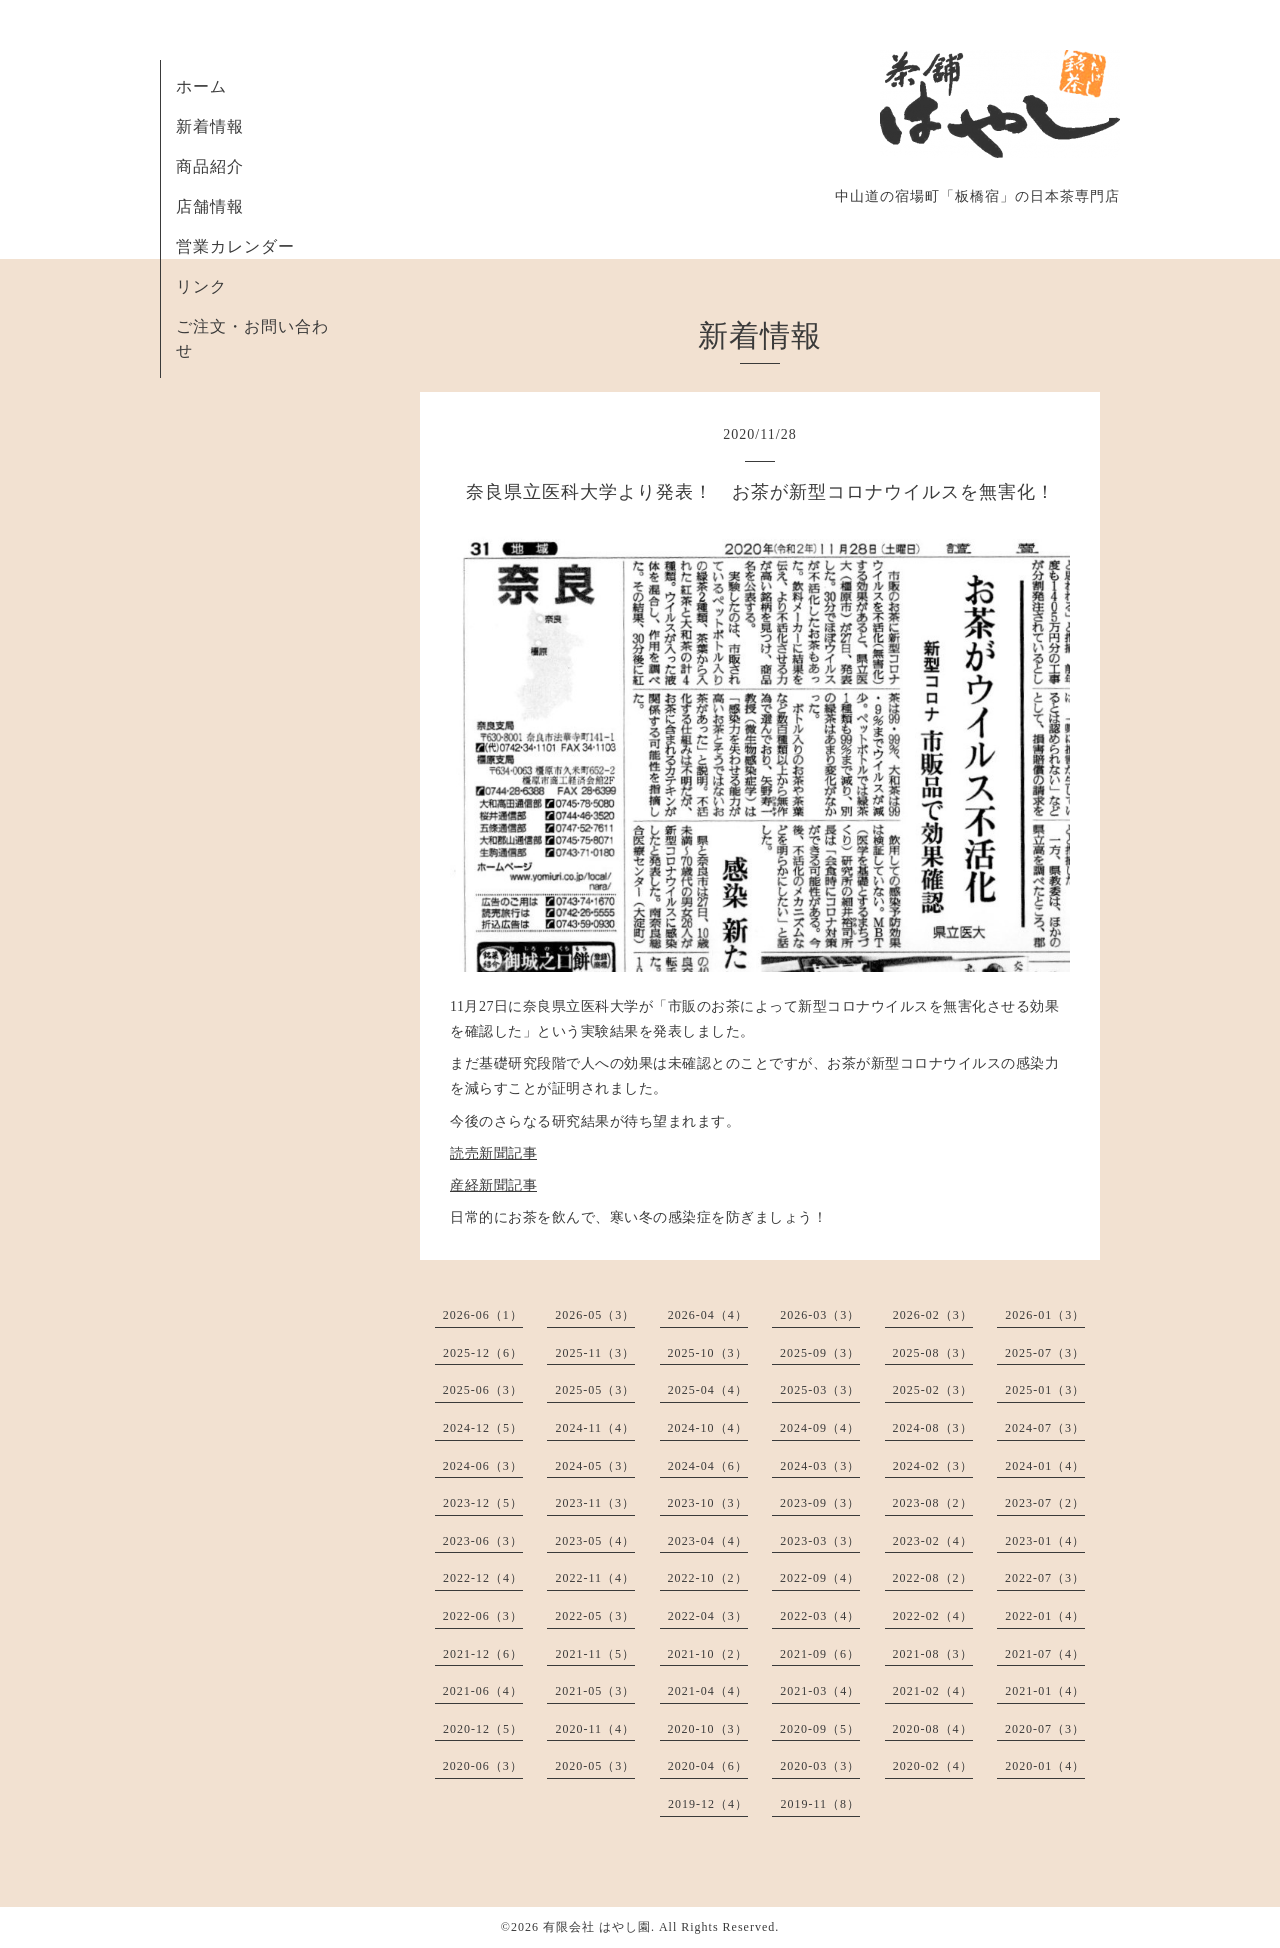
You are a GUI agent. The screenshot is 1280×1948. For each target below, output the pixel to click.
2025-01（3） (1045, 1390)
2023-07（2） (1045, 1503)
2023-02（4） (933, 1541)
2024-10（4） (708, 1428)
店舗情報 (210, 206)
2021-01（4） (1045, 1691)
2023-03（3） (820, 1541)
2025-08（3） (933, 1353)
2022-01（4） (1045, 1616)
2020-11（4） (595, 1729)
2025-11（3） (595, 1353)
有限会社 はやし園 (597, 1927)
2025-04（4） (708, 1390)
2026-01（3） (1045, 1315)
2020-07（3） (1045, 1729)
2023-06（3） (483, 1541)
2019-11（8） (820, 1804)
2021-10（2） (708, 1654)
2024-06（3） (483, 1466)
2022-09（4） (820, 1578)
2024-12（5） (483, 1428)
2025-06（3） (483, 1390)
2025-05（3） (595, 1390)
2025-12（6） (483, 1353)
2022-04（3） (708, 1616)
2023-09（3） (820, 1503)
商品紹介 (210, 166)
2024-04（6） (708, 1466)
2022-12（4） (483, 1578)
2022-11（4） (595, 1578)
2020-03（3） (820, 1766)
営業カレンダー (235, 246)
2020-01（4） (1045, 1766)
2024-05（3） (595, 1466)
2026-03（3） (820, 1315)
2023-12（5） (483, 1503)
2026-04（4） (708, 1315)
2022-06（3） (483, 1616)
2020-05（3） (595, 1766)
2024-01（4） (1045, 1466)
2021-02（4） (933, 1691)
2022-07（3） (1045, 1578)
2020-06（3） (483, 1766)
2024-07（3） (1045, 1428)
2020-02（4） (933, 1766)
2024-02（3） (933, 1466)
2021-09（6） (820, 1654)
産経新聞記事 (493, 1185)
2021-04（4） (708, 1691)
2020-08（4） (933, 1729)
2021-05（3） (595, 1691)
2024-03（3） (820, 1466)
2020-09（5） (820, 1729)
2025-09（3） (820, 1353)
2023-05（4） (595, 1541)
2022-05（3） (595, 1616)
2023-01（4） (1045, 1541)
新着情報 (210, 126)
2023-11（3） (595, 1503)
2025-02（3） (933, 1390)
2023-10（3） (708, 1503)
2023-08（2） (933, 1503)
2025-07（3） (1045, 1353)
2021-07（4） (1045, 1654)
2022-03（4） (820, 1616)
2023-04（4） (708, 1541)
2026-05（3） (595, 1315)
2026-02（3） (933, 1315)
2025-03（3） (820, 1390)
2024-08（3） (933, 1428)
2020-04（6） (708, 1766)
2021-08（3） (933, 1654)
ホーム (201, 86)
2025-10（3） (708, 1353)
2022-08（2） (933, 1578)
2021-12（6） (483, 1654)
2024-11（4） (595, 1428)
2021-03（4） (820, 1691)
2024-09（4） (820, 1428)
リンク (201, 286)
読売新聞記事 (493, 1153)
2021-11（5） (595, 1654)
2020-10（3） (708, 1729)
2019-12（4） (708, 1804)
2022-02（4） (933, 1616)
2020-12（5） (483, 1729)
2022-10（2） (708, 1578)
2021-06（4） (483, 1691)
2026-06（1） (483, 1315)
